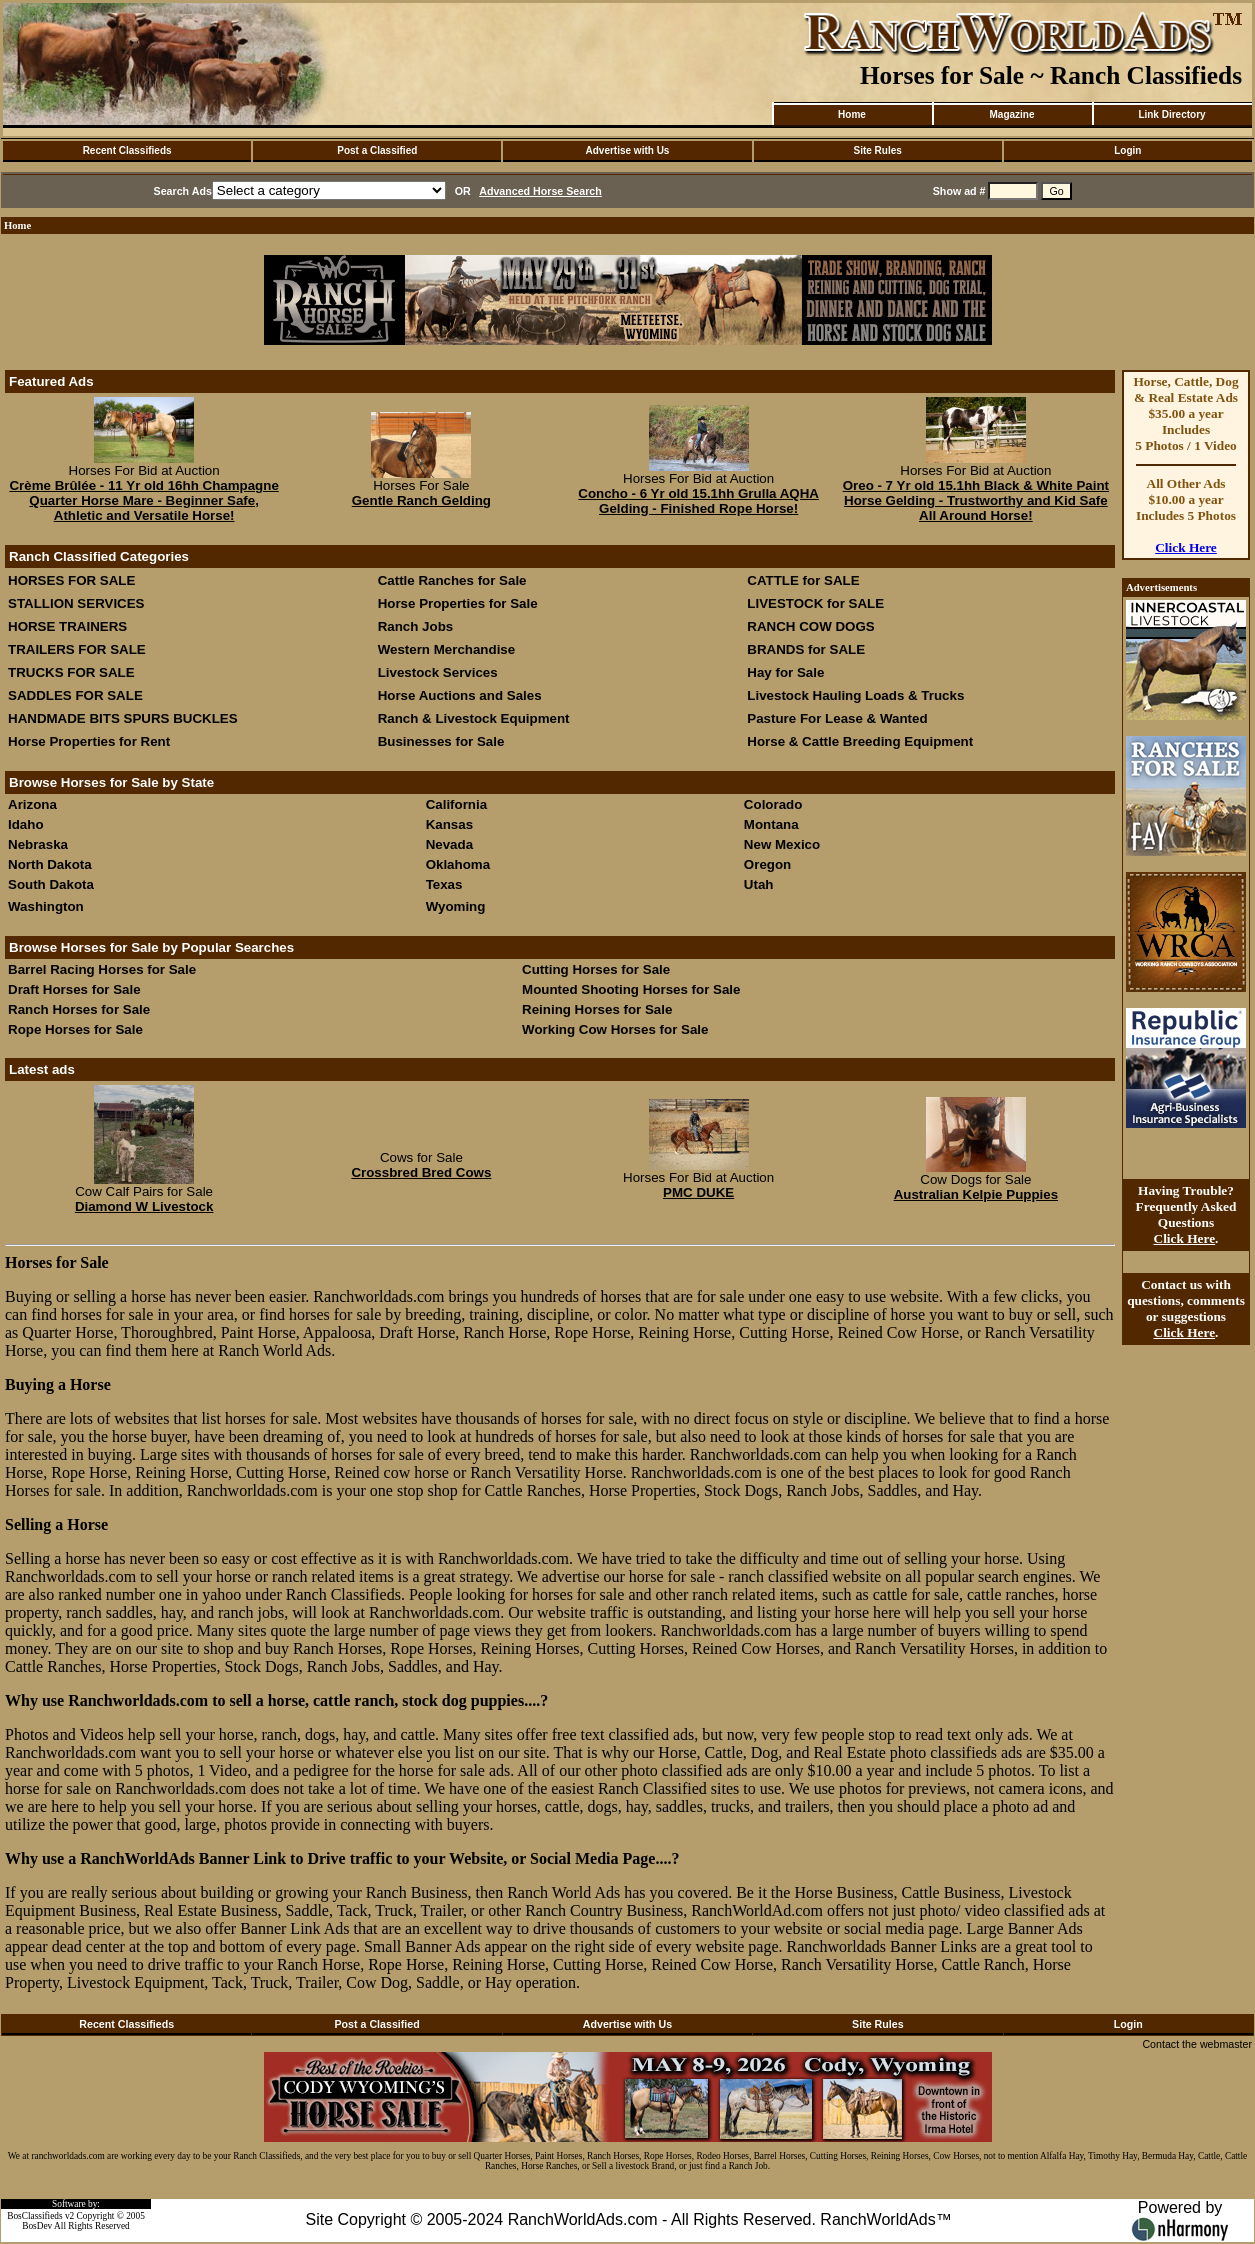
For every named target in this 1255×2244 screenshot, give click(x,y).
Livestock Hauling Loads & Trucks (855, 695)
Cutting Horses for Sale (596, 969)
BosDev (37, 2226)
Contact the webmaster (1197, 2044)
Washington (46, 906)
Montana (771, 824)
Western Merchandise (447, 649)
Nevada (449, 844)
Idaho (26, 824)
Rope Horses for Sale (75, 1029)
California (456, 804)
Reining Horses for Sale (597, 1009)
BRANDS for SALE (806, 649)
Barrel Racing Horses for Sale (102, 969)
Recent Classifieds (127, 150)
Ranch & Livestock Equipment (474, 718)
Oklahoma (458, 864)
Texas (444, 884)
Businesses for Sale (441, 741)
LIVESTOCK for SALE (815, 603)
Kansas (449, 824)
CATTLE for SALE (803, 580)
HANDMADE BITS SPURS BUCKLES (123, 718)
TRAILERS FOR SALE (77, 649)
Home (852, 114)
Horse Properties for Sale (458, 603)
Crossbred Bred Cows (421, 1172)
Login (1127, 150)
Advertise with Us (628, 150)
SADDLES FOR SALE (75, 695)
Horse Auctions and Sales (460, 695)
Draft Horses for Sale (74, 989)
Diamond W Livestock (144, 1206)
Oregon (767, 864)
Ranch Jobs (416, 626)
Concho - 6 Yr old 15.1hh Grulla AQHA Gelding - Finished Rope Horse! (698, 501)
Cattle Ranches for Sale (452, 580)
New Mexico (782, 844)
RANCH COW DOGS (810, 626)
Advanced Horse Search (540, 191)
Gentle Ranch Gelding (421, 500)
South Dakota (51, 884)
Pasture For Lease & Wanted (837, 718)
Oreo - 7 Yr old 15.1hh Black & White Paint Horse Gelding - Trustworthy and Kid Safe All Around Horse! (976, 500)
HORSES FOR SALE (71, 580)
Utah (759, 884)
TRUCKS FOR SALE (71, 672)
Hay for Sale (787, 672)
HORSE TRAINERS (67, 626)
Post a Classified (377, 150)
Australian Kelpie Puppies (976, 1194)
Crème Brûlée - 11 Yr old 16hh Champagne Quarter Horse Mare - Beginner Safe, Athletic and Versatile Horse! (143, 500)
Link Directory (1171, 114)
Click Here (1186, 547)
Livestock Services (438, 672)
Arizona (32, 804)
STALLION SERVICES (76, 603)
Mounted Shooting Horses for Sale (631, 989)
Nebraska (38, 844)
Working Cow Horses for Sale (615, 1029)
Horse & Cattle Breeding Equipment (860, 741)
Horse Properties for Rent (89, 741)
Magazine (1011, 114)
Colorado (773, 804)
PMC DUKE (698, 1192)
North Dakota (50, 864)
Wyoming (456, 906)
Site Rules (877, 150)
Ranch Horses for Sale (79, 1009)
